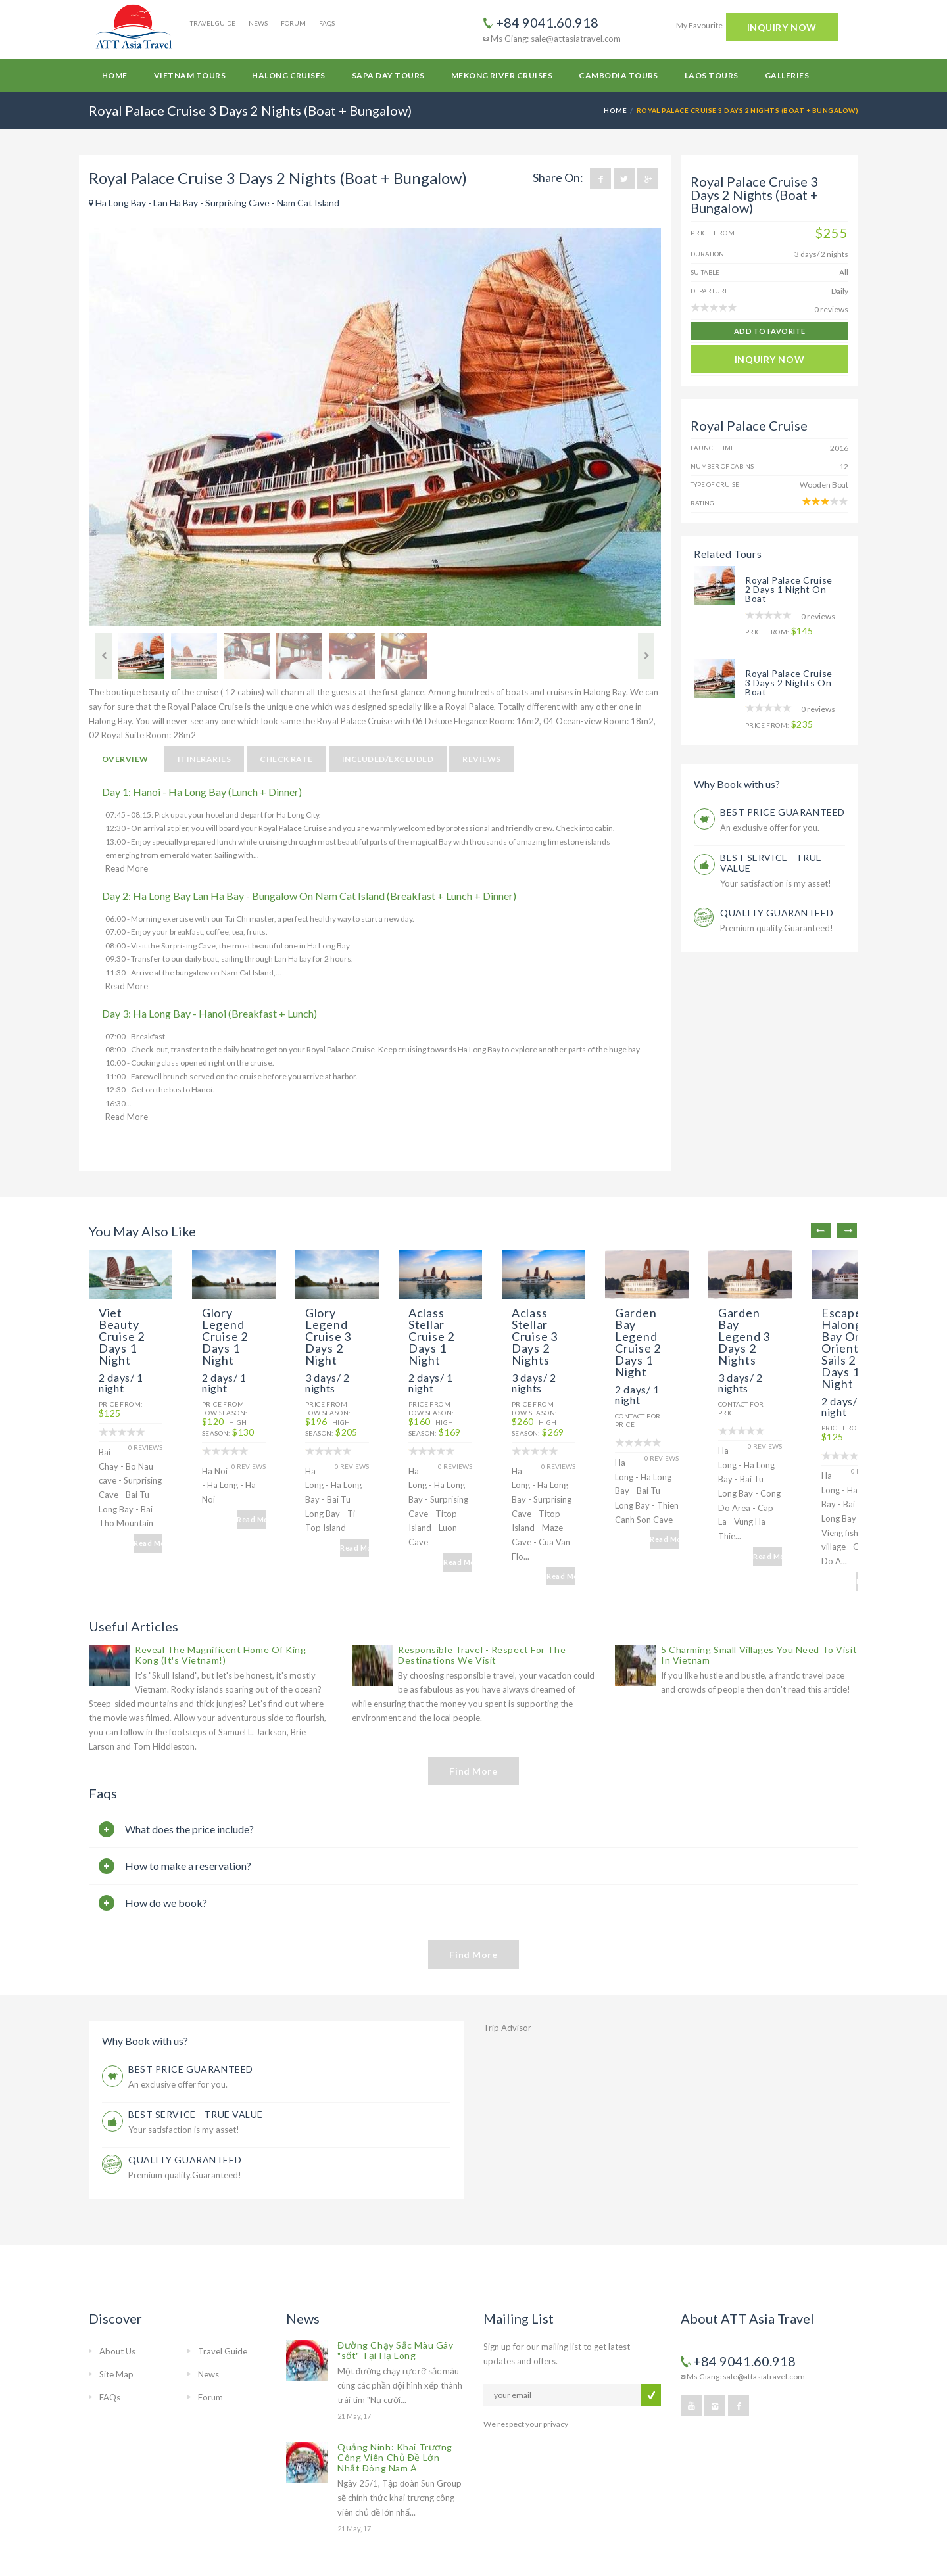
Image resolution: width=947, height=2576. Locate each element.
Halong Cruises (289, 75)
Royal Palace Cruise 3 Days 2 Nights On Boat (789, 682)
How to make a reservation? (188, 1795)
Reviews (481, 759)
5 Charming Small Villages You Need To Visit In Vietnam (759, 1584)
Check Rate (286, 759)
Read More (126, 868)
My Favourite (699, 25)
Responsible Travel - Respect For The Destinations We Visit (482, 1584)
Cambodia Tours (618, 75)
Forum (293, 23)
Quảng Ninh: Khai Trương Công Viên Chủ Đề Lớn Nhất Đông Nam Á (394, 2387)
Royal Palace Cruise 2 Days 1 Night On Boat (789, 589)
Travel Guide (212, 23)
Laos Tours (712, 75)
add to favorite (770, 331)
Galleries (787, 75)
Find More (473, 1700)
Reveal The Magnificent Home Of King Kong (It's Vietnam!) (220, 1584)
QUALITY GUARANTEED (776, 912)
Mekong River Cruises (502, 75)
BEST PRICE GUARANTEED (782, 812)
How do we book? (166, 1832)
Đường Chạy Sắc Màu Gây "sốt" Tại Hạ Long (395, 2280)
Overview (125, 759)
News (258, 23)
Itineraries (204, 759)
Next (646, 656)
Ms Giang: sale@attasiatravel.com (552, 39)
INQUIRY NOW (782, 27)
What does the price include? (189, 1758)
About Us (117, 2281)
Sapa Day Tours (388, 75)
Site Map (116, 2304)
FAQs (327, 23)
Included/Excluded (387, 759)
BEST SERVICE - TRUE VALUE (771, 863)
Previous (103, 656)
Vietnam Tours (190, 75)
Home (115, 75)
